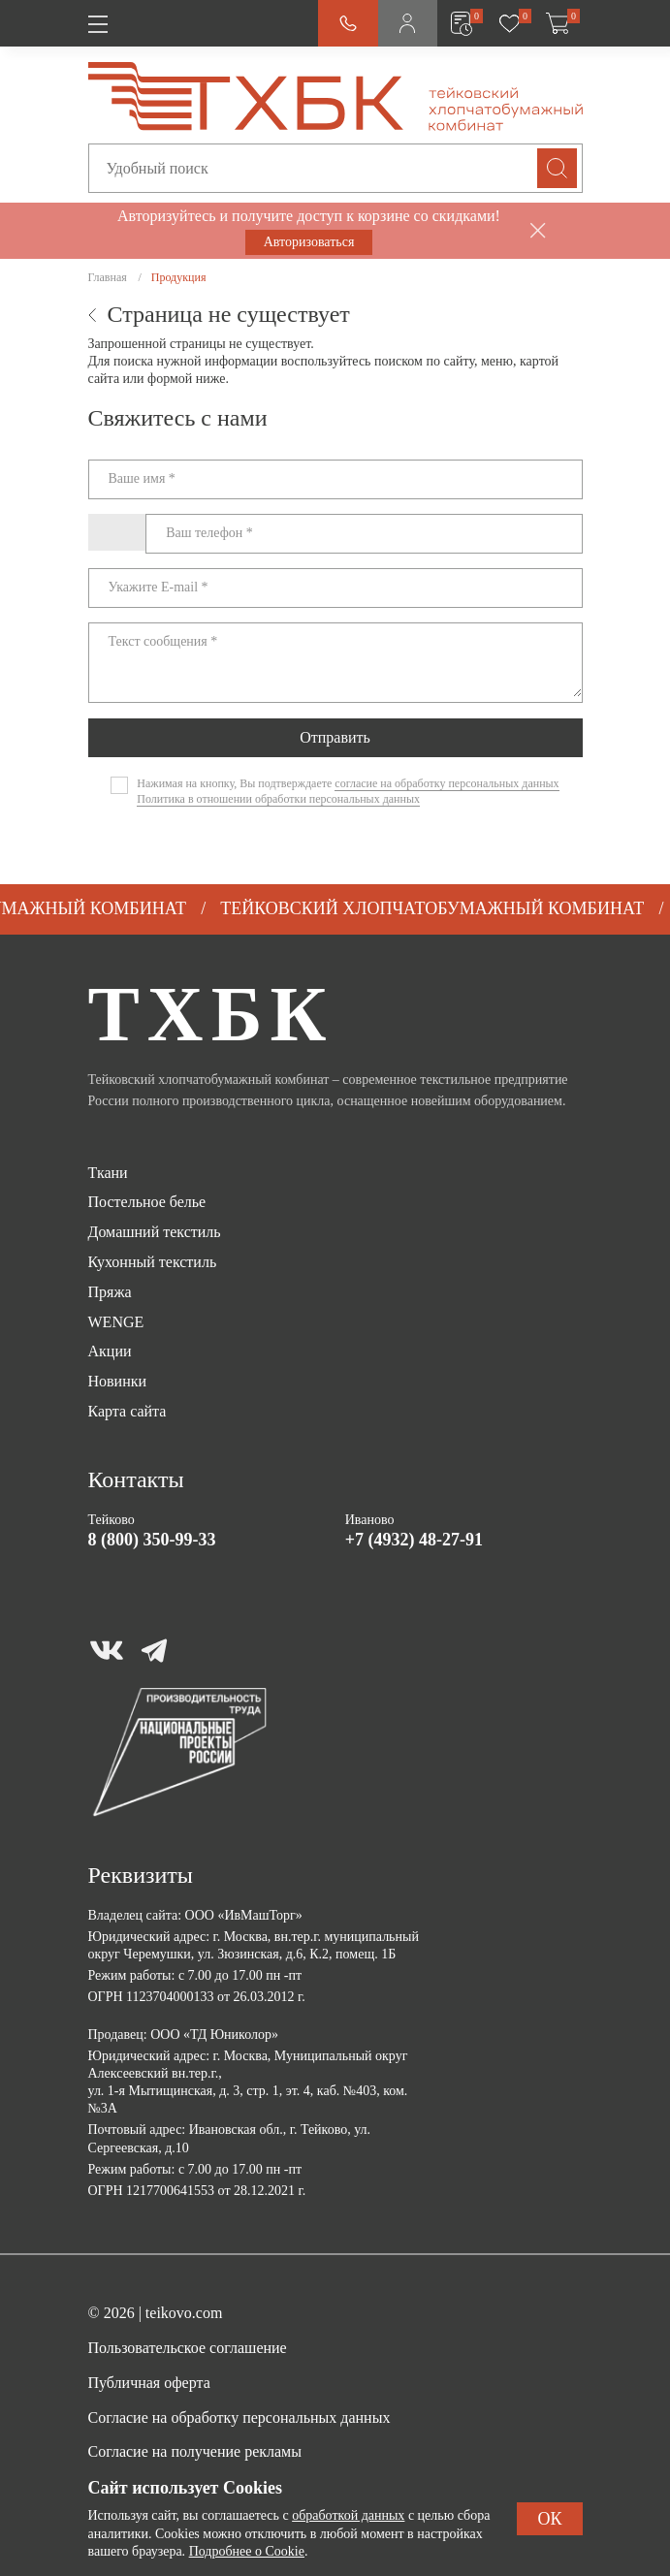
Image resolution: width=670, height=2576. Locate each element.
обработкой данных (348, 2515)
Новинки (117, 1381)
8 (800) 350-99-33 (152, 1539)
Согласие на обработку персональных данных (239, 2417)
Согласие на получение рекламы (195, 2451)
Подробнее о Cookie (246, 2551)
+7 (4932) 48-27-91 (414, 1539)
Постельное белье (147, 1201)
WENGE (116, 1322)
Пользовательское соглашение (187, 2347)
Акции (110, 1351)
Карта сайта (127, 1411)
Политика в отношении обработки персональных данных (278, 799)
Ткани (108, 1172)
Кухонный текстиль (152, 1262)
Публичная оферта (149, 2382)
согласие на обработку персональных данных (446, 783)
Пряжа (110, 1292)
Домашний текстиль (154, 1232)
